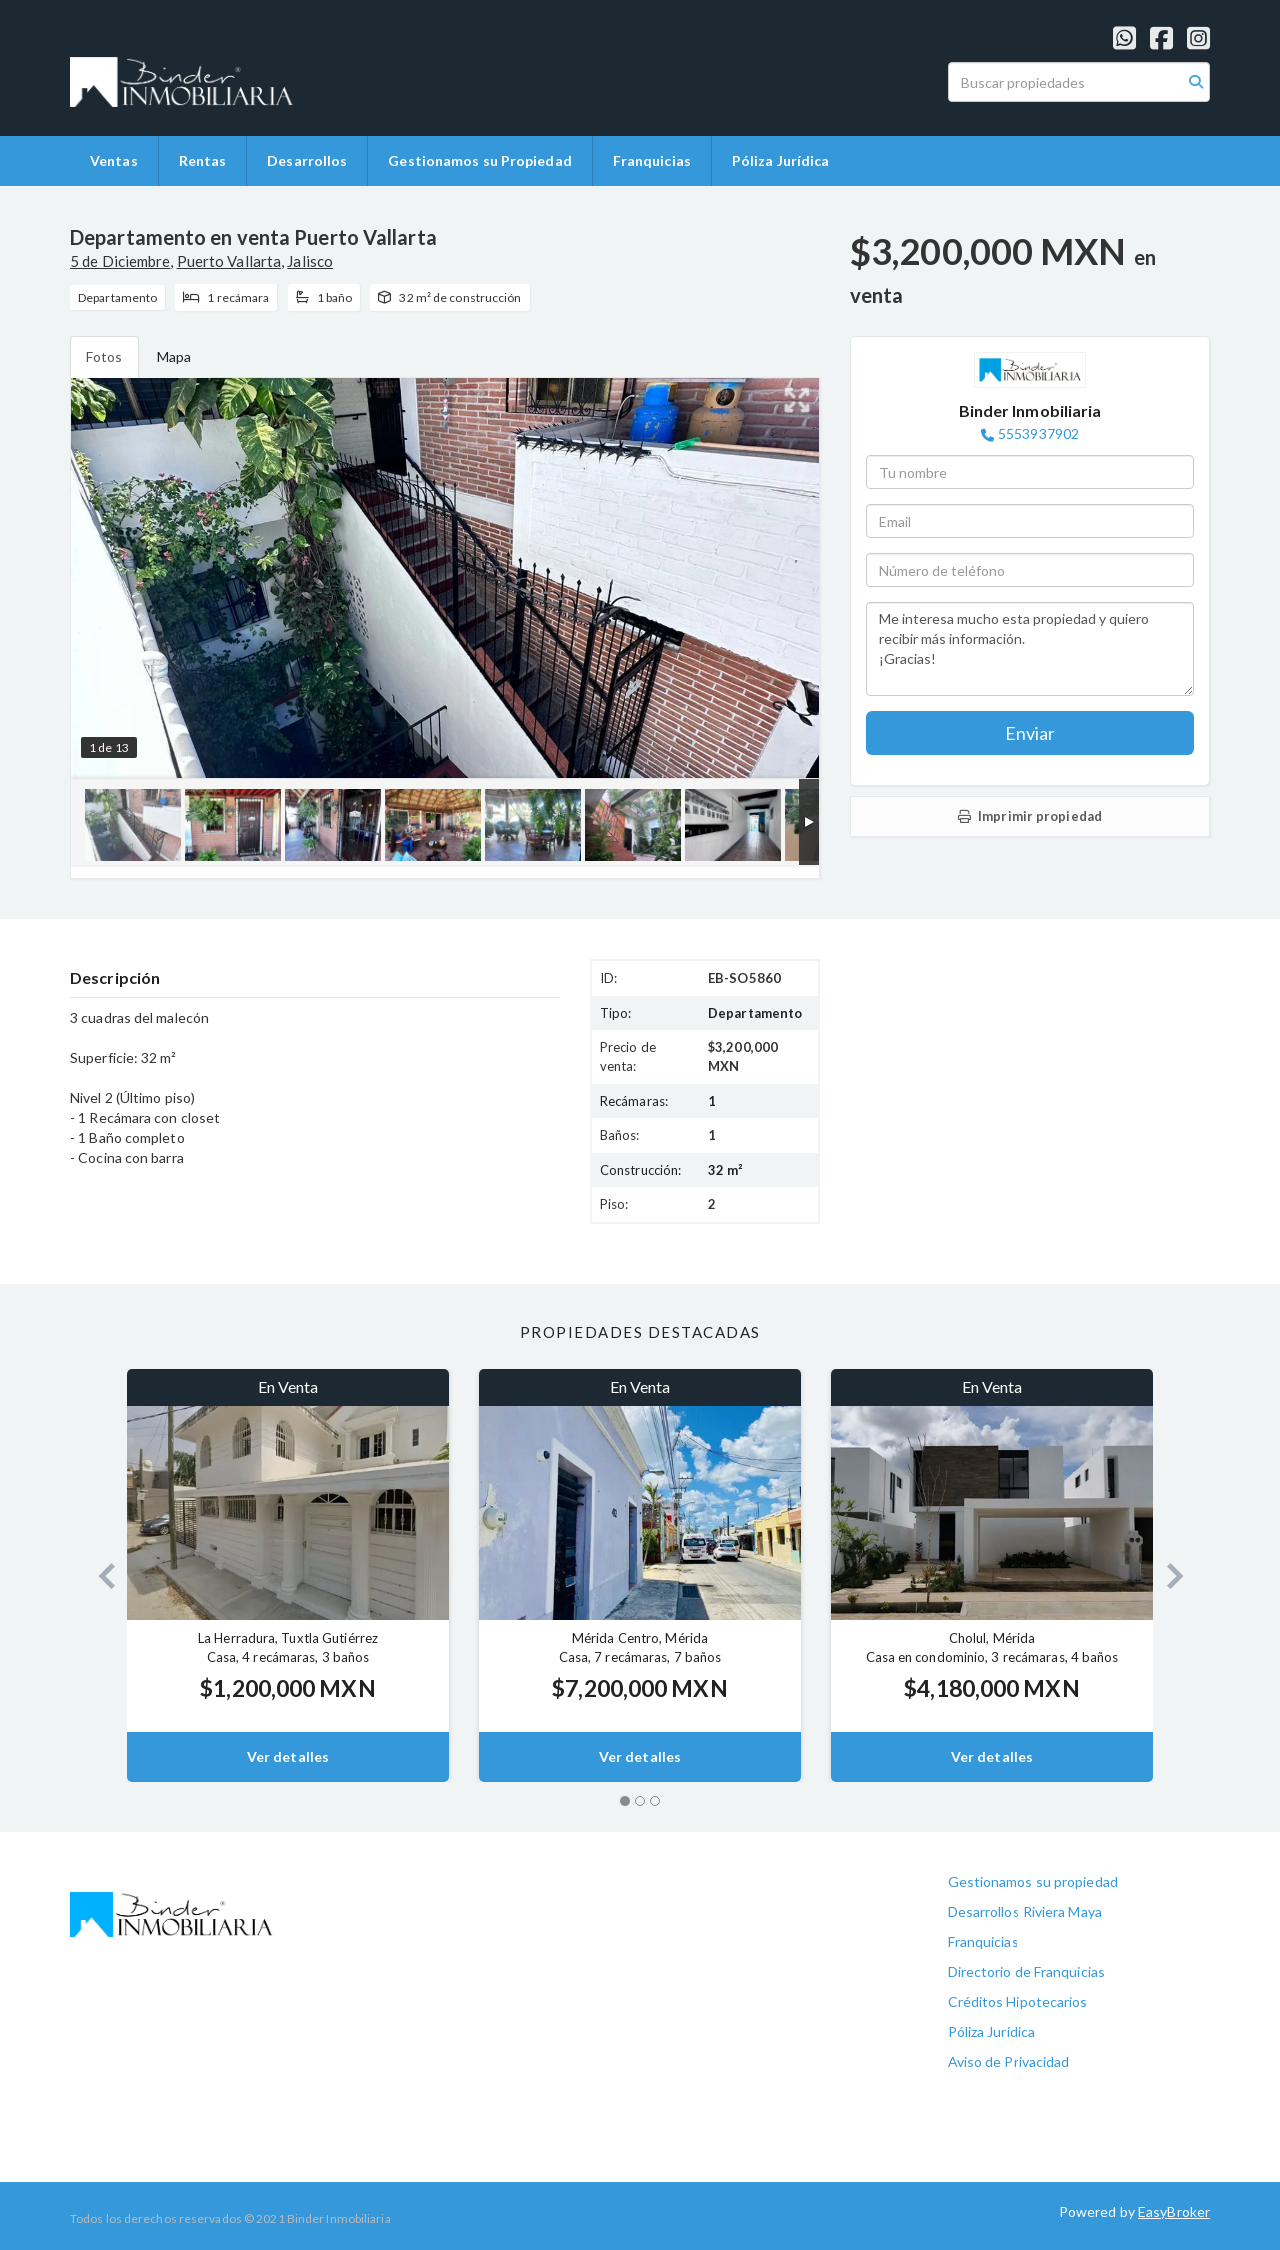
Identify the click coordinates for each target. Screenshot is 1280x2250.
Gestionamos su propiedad (1033, 1881)
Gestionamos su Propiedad (479, 160)
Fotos (104, 356)
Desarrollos (307, 160)
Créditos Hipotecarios (1018, 2001)
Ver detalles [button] (288, 1756)
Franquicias (652, 160)
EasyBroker (1174, 2211)
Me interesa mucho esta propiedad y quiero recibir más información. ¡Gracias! (1030, 649)
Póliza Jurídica (781, 160)
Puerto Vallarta (229, 261)
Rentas (203, 160)
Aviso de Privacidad (1009, 2061)
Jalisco (310, 261)
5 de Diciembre (120, 261)
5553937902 (1038, 433)
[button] (98, 1575)
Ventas (114, 160)
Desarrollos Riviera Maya (1025, 1911)
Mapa (174, 356)
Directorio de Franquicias (1027, 1971)
